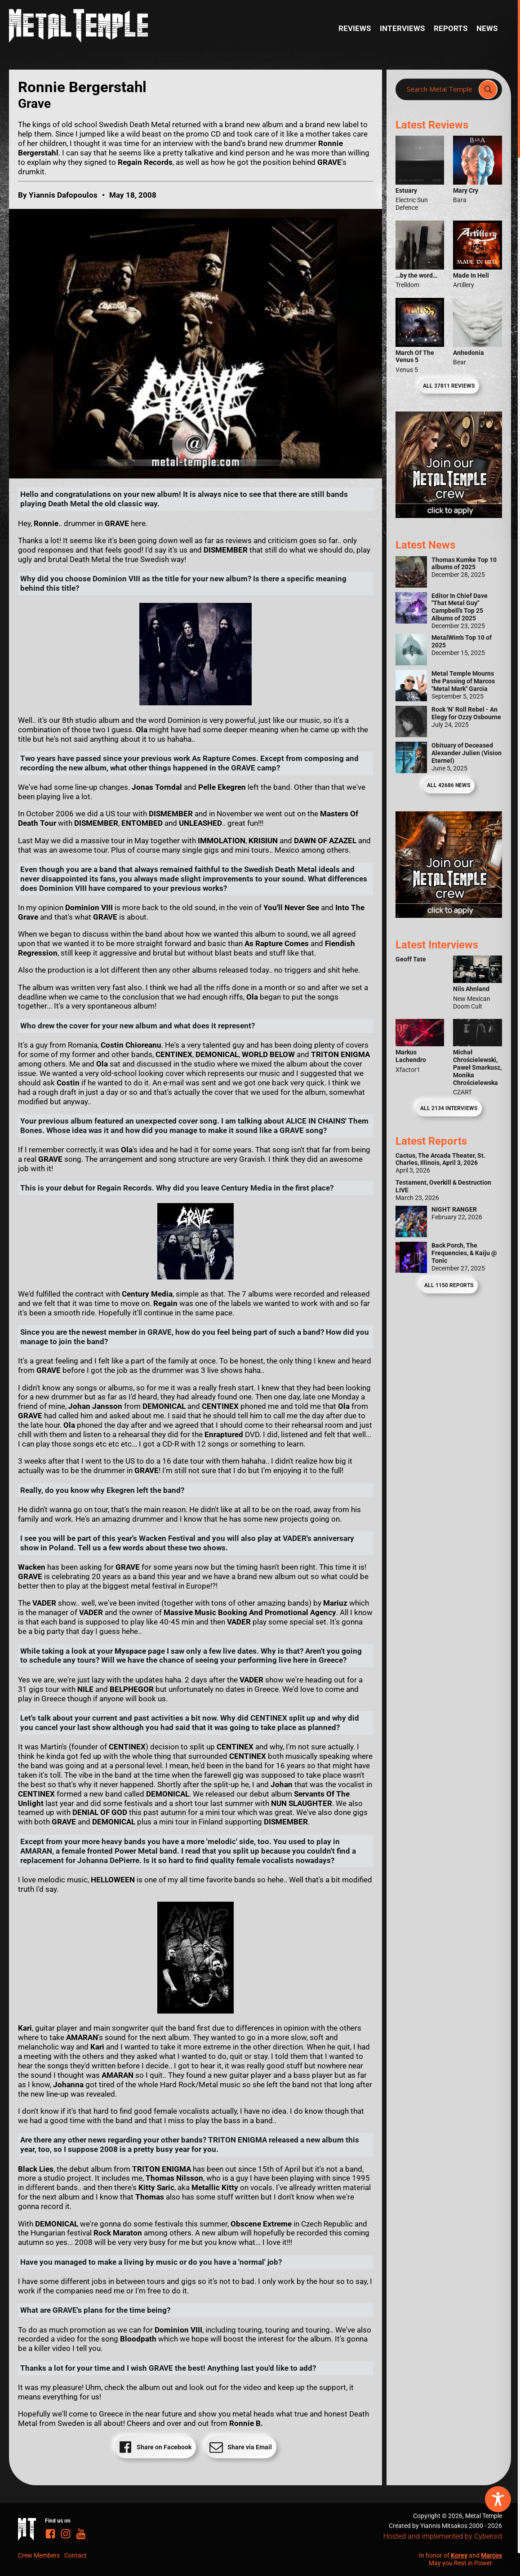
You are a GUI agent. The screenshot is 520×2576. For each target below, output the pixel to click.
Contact (75, 2555)
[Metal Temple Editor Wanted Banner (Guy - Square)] (449, 915)
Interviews (402, 28)
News (487, 28)
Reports (450, 28)
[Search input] (440, 89)
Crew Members (39, 2555)
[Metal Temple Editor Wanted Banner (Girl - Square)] (449, 515)
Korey (459, 2555)
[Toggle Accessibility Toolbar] (498, 2499)
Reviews (354, 28)
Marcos (491, 2555)
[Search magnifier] (488, 89)
